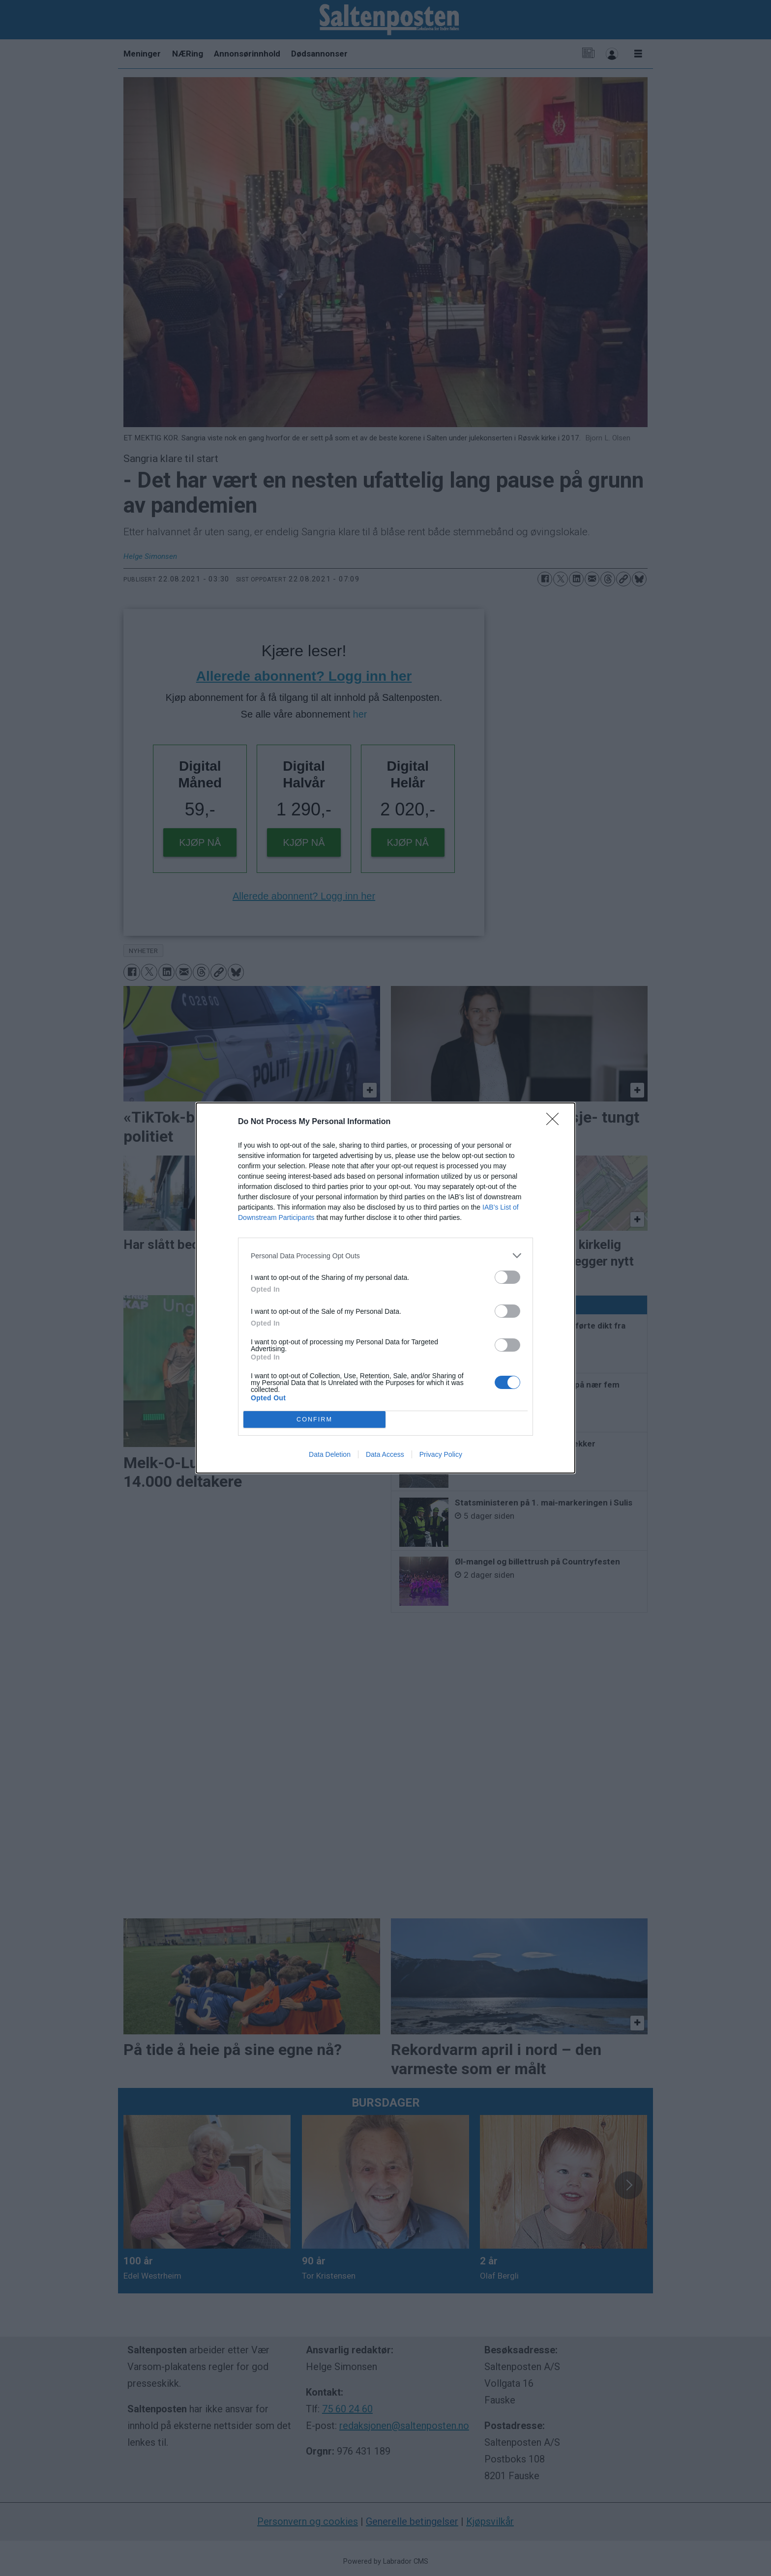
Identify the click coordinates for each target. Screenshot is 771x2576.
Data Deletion (330, 1454)
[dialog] (385, 1288)
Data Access (385, 1454)
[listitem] (385, 1255)
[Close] (555, 1122)
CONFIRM (314, 1419)
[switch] (507, 1277)
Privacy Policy (440, 1454)
